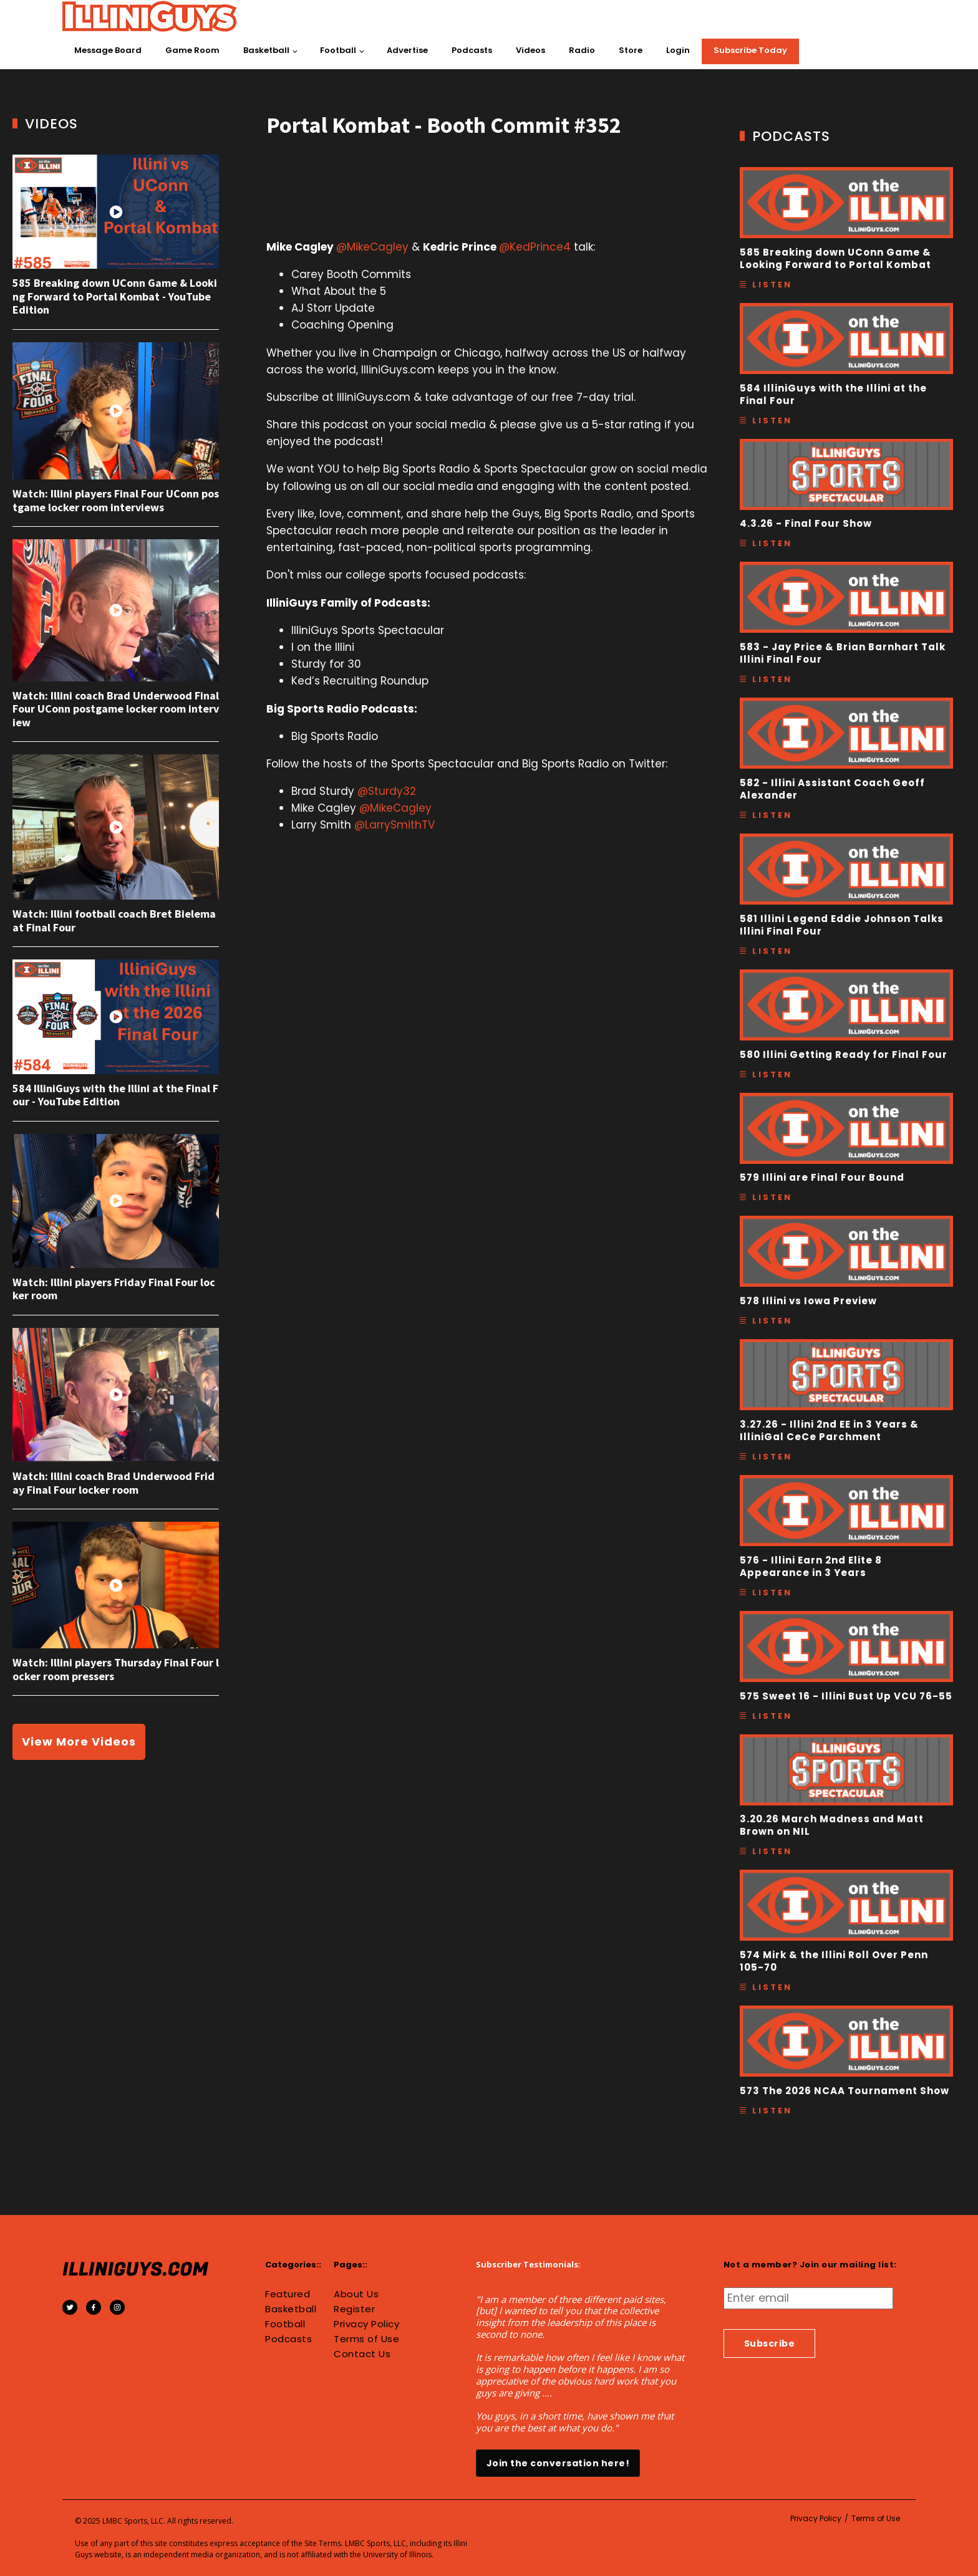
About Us (356, 2294)
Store (630, 50)
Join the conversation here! (558, 2463)
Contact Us (362, 2354)
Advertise (407, 50)
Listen (772, 285)
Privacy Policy (366, 2324)
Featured (287, 2294)
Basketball (266, 50)
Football (338, 50)
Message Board (108, 50)
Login (678, 50)
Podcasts (472, 50)
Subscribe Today (750, 50)
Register (354, 2309)
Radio (582, 50)
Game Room (192, 50)
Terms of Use (366, 2339)
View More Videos (79, 1741)
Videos (530, 50)
